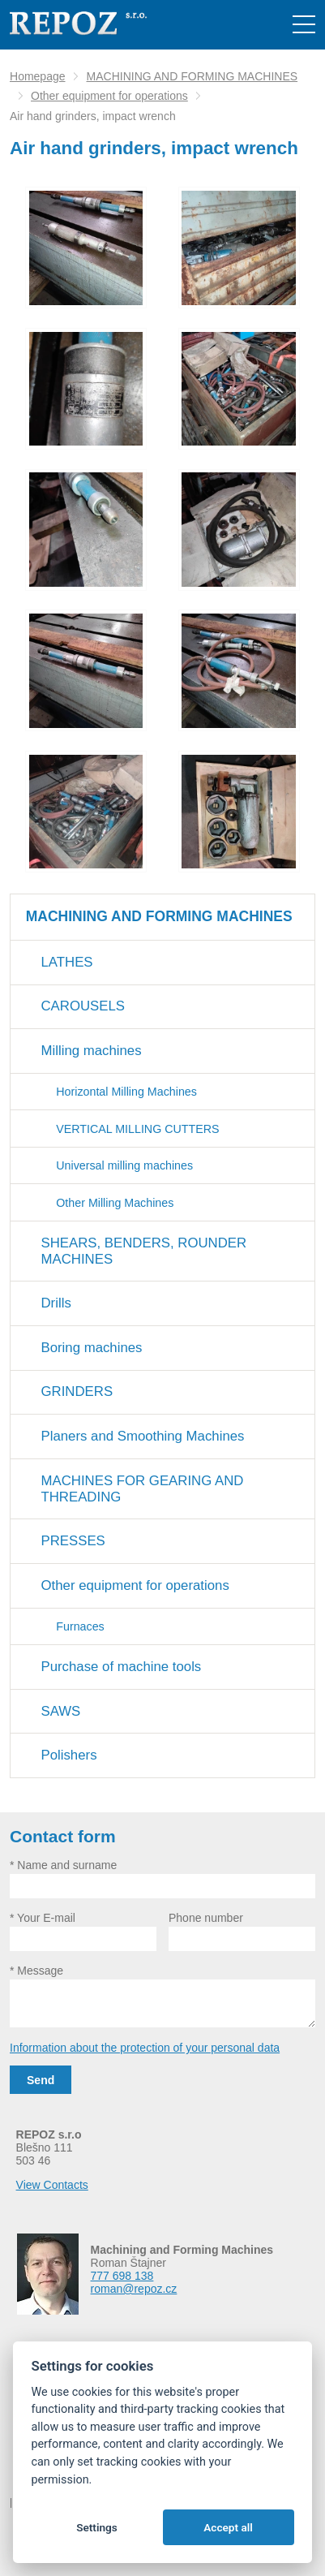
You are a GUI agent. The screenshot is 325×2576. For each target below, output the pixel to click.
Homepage (38, 76)
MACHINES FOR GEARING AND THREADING (142, 1489)
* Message (36, 1970)
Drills (56, 1303)
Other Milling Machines (114, 1202)
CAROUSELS (83, 1006)
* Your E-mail (42, 1917)
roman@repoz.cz (134, 2288)
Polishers (69, 1755)
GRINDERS (77, 1391)
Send (40, 2080)
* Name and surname (63, 1865)
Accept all (228, 2527)
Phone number (206, 1917)
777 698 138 (122, 2275)
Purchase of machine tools (121, 1666)
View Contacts (52, 2184)
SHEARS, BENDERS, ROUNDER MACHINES (144, 1251)
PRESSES (73, 1541)
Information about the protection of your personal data (145, 2047)
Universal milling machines (124, 1165)
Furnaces (80, 1626)
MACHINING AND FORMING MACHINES (192, 76)
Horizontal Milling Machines (126, 1091)
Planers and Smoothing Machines (143, 1436)
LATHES (67, 962)
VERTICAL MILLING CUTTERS (137, 1128)
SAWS (61, 1711)
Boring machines (92, 1347)
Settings (97, 2527)
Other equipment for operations (109, 95)
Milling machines (91, 1050)
